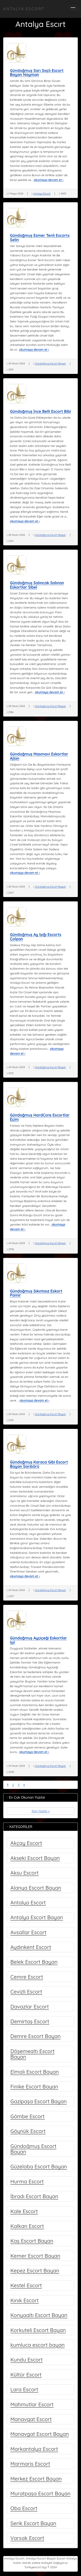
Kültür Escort (26, 2374)
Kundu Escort (26, 2359)
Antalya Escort (23, 8)
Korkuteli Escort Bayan (38, 2330)
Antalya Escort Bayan (36, 1917)
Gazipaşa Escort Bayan (38, 2101)
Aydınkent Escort (30, 1947)
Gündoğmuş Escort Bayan (50, 363)
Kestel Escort (26, 2285)
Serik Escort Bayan (33, 2523)
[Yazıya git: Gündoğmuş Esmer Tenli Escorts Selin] (17, 216)
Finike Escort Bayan (34, 2086)
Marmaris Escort (30, 2463)
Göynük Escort (28, 2131)
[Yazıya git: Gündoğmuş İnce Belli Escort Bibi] (17, 392)
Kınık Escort (24, 2300)
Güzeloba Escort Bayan (38, 2166)
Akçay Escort (26, 1843)
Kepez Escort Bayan (34, 2270)
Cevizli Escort (26, 1991)
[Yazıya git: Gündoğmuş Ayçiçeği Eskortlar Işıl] (17, 1619)
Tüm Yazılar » (40, 1811)
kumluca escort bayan (37, 2345)
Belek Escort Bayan (34, 1962)
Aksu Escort (24, 1872)
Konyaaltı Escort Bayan (38, 2315)
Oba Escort (23, 2508)
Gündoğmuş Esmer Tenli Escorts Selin (40, 237)
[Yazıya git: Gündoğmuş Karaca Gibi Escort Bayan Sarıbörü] (17, 1443)
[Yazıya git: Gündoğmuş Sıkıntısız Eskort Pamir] (17, 1272)
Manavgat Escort (31, 2419)
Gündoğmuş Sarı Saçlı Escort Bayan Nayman (37, 72)
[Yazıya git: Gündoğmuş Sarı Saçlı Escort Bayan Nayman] (17, 52)
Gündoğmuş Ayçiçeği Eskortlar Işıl (38, 1640)
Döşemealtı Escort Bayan (32, 2054)
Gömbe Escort (27, 2116)
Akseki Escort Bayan (35, 1858)
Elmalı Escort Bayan (34, 2071)
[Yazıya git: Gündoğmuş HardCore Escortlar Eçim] (17, 1096)
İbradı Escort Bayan (34, 2196)
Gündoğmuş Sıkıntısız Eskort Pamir (36, 1293)
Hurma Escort (27, 2181)
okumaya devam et (48, 180)
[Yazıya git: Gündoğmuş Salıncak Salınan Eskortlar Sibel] (17, 564)
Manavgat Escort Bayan (39, 2434)
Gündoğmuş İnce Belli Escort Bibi (40, 411)
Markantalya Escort (34, 2449)
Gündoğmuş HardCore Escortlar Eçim (40, 1117)
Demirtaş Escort (29, 2021)
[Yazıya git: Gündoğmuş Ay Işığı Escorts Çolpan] (17, 916)
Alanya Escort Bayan (35, 1887)
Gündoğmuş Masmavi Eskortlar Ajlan (39, 756)
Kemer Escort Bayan (35, 2256)
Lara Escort (24, 2389)
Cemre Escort (26, 1977)
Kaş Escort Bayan (31, 2241)
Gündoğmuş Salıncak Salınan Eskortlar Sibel (37, 585)
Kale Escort (24, 2211)
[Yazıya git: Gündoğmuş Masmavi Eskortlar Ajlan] (17, 735)
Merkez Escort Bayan (36, 2478)
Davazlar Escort (29, 2006)
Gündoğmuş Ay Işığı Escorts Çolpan (35, 936)
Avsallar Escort (28, 1932)
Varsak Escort (27, 2538)
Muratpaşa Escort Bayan (40, 2493)
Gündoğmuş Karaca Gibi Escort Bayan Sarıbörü (39, 1464)
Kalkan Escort (27, 2226)
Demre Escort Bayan (35, 2036)
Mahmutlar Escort (32, 2404)
